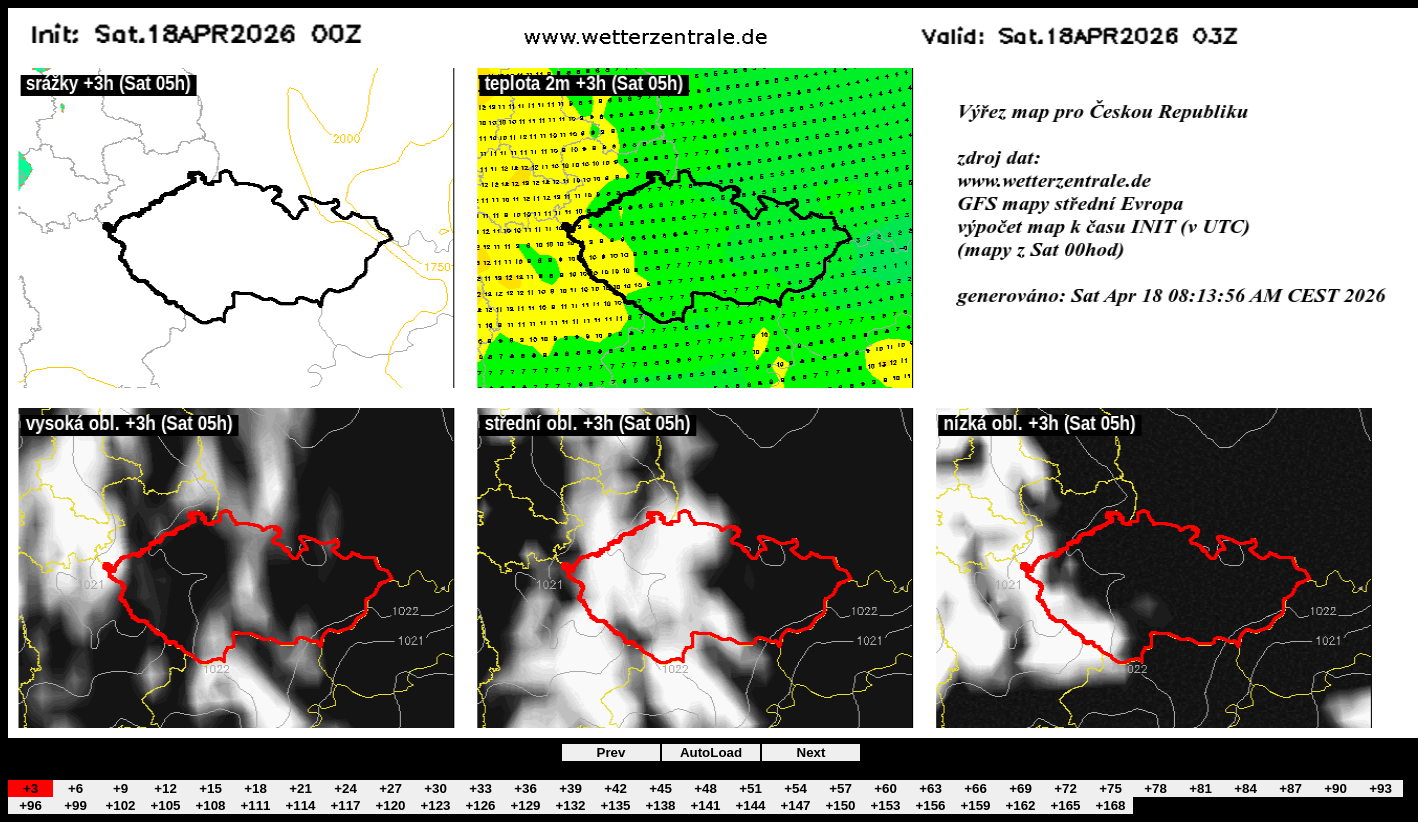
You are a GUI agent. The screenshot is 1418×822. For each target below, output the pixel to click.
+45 (660, 788)
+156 (930, 805)
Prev (611, 752)
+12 (165, 788)
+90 (1335, 788)
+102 (120, 805)
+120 (390, 805)
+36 (525, 788)
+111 (255, 805)
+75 (1110, 788)
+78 (1155, 788)
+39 (570, 788)
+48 (705, 788)
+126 (480, 805)
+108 (210, 805)
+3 (30, 788)
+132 (570, 805)
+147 (795, 805)
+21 (300, 788)
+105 (165, 805)
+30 (435, 788)
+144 (750, 805)
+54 (795, 788)
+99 (75, 805)
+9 (120, 788)
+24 (345, 788)
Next (811, 752)
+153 (885, 805)
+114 (300, 805)
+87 (1290, 788)
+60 (885, 788)
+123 (435, 805)
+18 (255, 788)
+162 (1020, 805)
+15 (210, 788)
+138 (660, 805)
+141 (705, 805)
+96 (30, 805)
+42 (615, 788)
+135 (615, 805)
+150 (840, 805)
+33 (480, 788)
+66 (975, 788)
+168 (1110, 805)
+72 (1065, 788)
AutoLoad (711, 752)
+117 (345, 805)
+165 (1065, 805)
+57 (840, 788)
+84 (1245, 788)
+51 (750, 788)
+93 (1380, 788)
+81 (1200, 788)
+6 (75, 788)
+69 (1020, 788)
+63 (930, 788)
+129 (525, 805)
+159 (975, 805)
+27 (390, 788)
